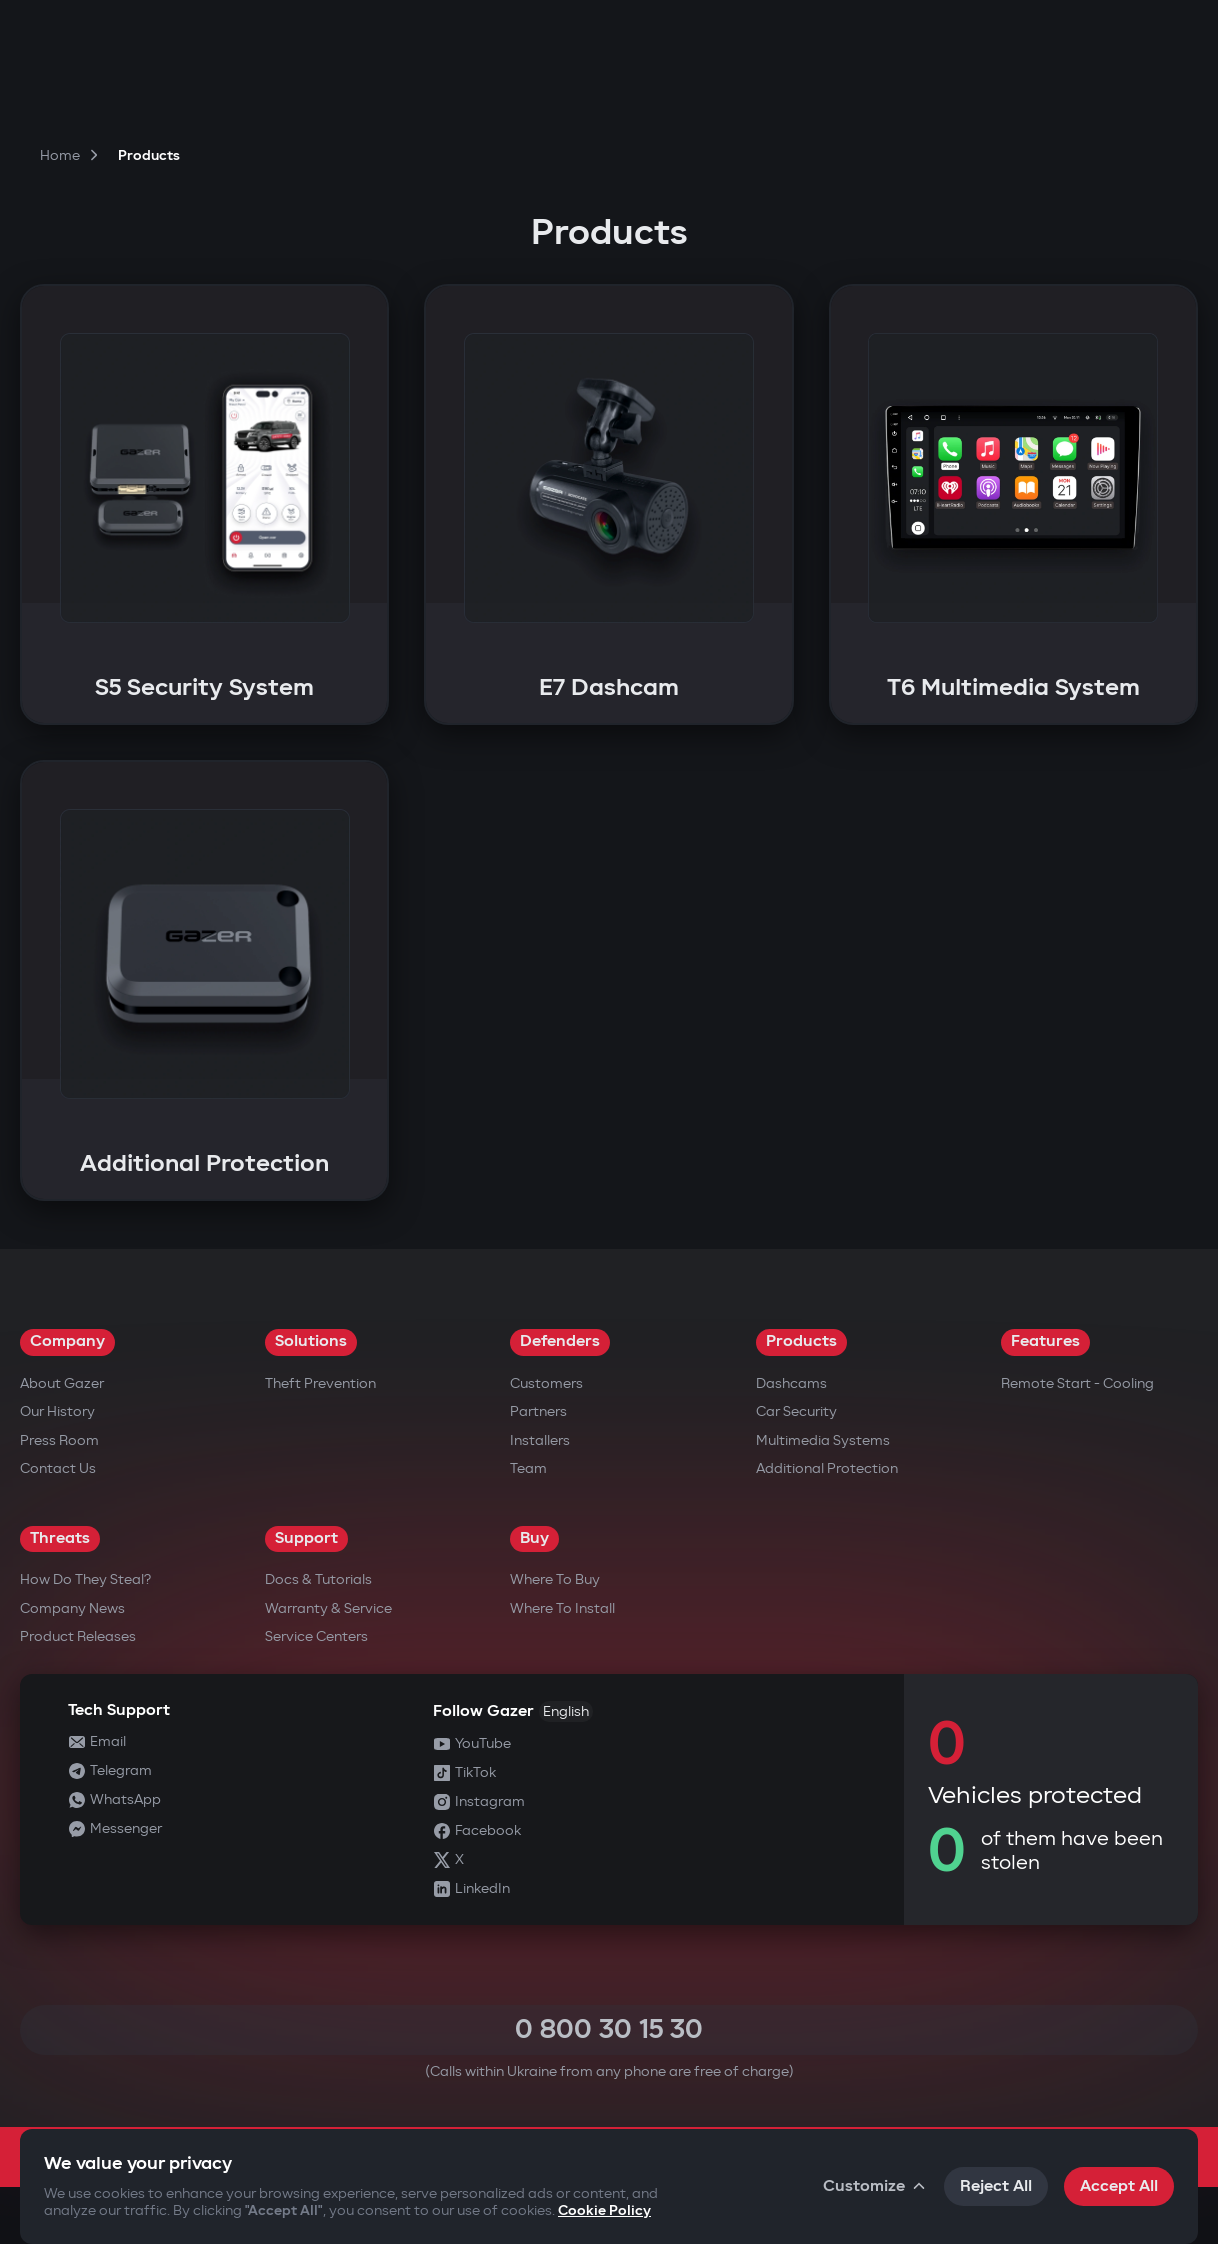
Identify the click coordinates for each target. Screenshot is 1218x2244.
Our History (57, 1411)
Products (801, 1341)
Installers (540, 1440)
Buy (534, 1538)
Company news (72, 1608)
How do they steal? (85, 1579)
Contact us (58, 1468)
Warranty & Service (328, 1608)
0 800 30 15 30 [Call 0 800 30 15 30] (609, 2029)
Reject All (996, 2186)
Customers (546, 1383)
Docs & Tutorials (318, 1579)
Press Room (59, 1440)
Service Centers (316, 1636)
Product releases (78, 1636)
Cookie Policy (604, 2210)
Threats (60, 1538)
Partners (538, 1411)
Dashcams (791, 1383)
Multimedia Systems (823, 1440)
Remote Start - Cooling (1077, 1383)
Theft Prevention (320, 1383)
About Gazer (62, 1383)
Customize (875, 2186)
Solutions (311, 1341)
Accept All (1119, 2186)
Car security (796, 1411)
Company (67, 1341)
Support (306, 1538)
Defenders (560, 1341)
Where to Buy (555, 1579)
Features (1045, 1341)
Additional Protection (827, 1468)
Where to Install (562, 1608)
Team (528, 1468)
